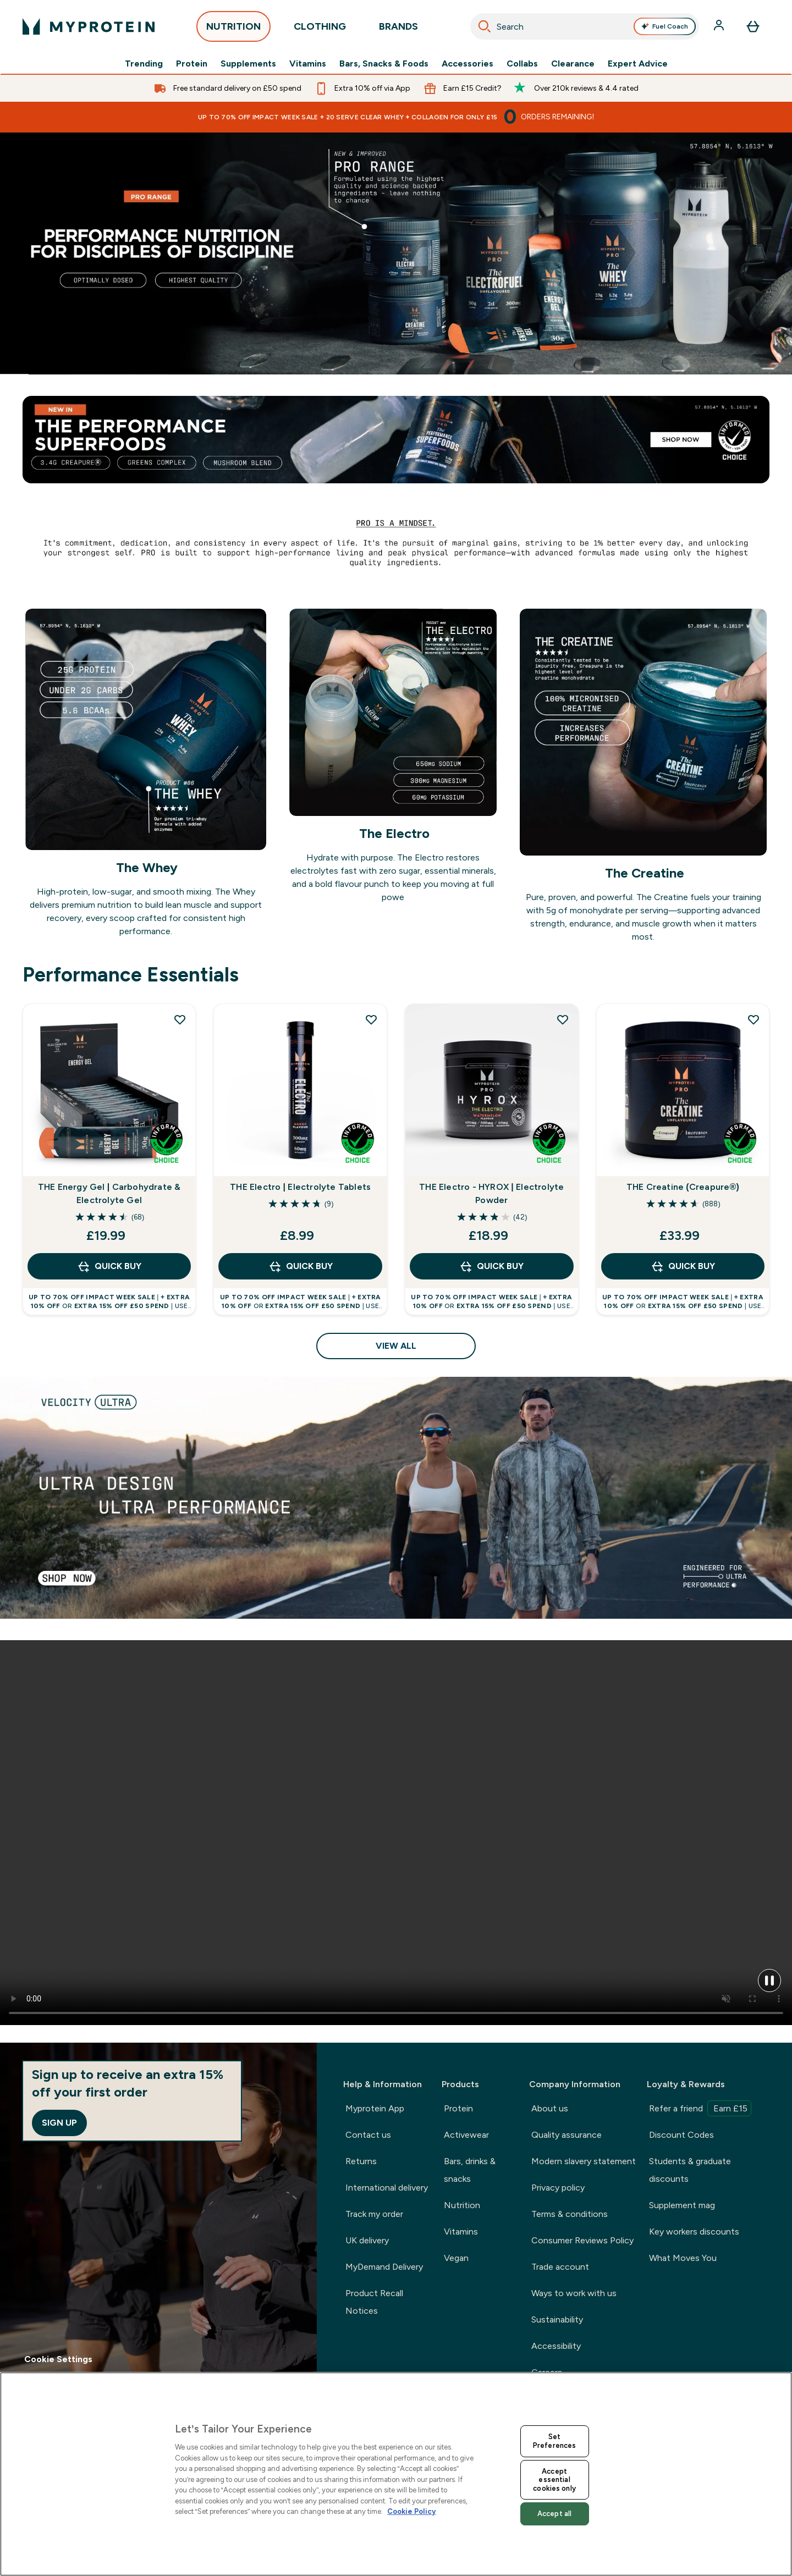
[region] (396, 2474)
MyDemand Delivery (384, 2266)
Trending (144, 63)
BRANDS (398, 29)
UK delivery (367, 2240)
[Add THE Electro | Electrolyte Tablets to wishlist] (371, 1019)
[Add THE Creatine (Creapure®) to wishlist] (754, 1019)
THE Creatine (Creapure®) (682, 1187)
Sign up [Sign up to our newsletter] (59, 2122)
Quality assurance (566, 2135)
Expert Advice (638, 63)
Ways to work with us (574, 2293)
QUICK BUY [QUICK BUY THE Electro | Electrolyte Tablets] (300, 1266)
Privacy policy (558, 2187)
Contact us (368, 2135)
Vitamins (307, 63)
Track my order (374, 2214)
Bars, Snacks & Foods (383, 63)
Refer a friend (700, 2108)
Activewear (466, 2135)
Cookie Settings (58, 2359)
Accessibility (556, 2346)
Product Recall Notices (374, 2302)
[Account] (719, 26)
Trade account (560, 2266)
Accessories (467, 63)
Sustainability (557, 2319)
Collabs (522, 63)
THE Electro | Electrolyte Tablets (300, 1187)
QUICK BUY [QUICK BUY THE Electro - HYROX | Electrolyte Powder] (491, 1266)
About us (549, 2108)
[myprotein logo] (89, 26)
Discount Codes (681, 2135)
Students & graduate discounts (690, 2170)
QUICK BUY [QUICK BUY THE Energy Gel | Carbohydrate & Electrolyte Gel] (109, 1266)
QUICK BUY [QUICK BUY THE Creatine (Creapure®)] (683, 1266)
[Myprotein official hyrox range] (396, 253)
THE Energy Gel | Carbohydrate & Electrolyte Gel (109, 1193)
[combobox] (585, 26)
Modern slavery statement (583, 2161)
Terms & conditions (569, 2214)
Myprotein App (374, 2108)
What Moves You (683, 2258)
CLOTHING (320, 29)
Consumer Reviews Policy (582, 2240)
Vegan (456, 2258)
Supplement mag (682, 2205)
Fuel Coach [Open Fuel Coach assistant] (664, 26)
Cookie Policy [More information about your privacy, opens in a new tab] (411, 2511)
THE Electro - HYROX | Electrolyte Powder (491, 1193)
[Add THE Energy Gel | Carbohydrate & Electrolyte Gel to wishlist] (180, 1019)
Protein (191, 63)
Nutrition (462, 2205)
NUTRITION (233, 29)
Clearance (573, 63)
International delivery (386, 2187)
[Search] (484, 26)
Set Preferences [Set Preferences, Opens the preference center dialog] (554, 2441)
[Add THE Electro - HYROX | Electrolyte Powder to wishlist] (563, 1019)
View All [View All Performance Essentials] (396, 1346)
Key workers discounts (694, 2231)
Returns (361, 2161)
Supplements (248, 63)
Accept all (554, 2513)
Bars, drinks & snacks (470, 2170)
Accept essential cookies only (554, 2479)
